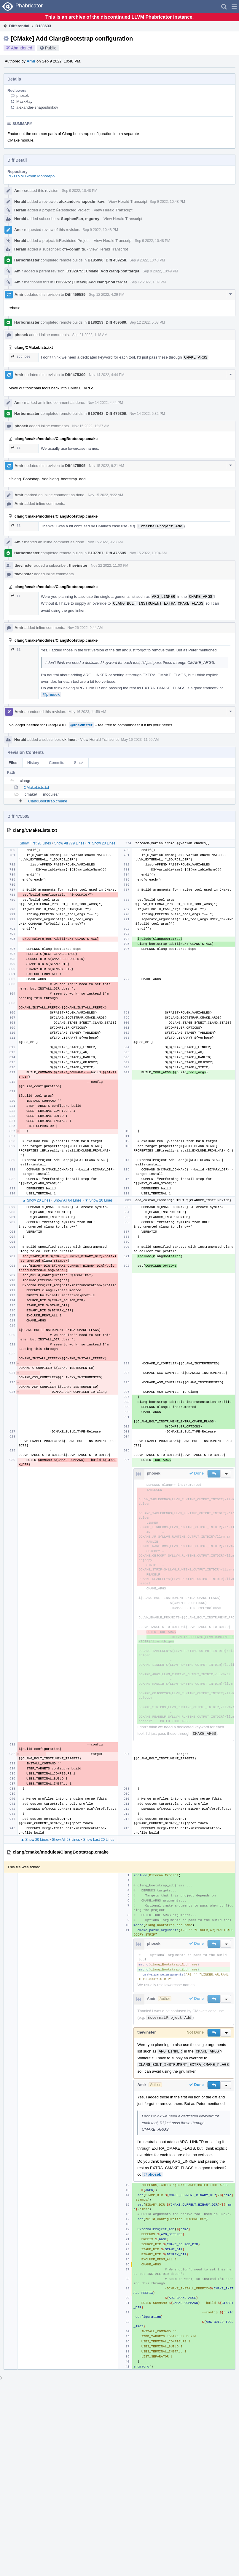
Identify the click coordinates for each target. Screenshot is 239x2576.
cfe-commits (73, 249)
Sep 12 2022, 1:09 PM (148, 282)
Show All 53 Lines (66, 1840)
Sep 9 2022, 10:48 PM (79, 191)
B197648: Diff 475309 (107, 413)
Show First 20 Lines (35, 843)
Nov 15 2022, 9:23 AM (105, 542)
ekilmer (69, 739)
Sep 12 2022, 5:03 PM (147, 322)
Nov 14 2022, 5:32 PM (147, 414)
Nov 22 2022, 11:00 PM (109, 565)
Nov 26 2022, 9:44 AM (85, 628)
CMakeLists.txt (36, 787)
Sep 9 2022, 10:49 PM (160, 271)
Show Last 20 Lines (98, 1840)
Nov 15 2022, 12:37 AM (90, 426)
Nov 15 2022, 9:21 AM (106, 466)
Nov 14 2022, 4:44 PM (106, 375)
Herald (20, 201)
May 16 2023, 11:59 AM (87, 712)
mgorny (92, 218)
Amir (31, 61)
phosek (22, 95)
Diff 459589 (75, 294)
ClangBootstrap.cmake (47, 801)
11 (15, 448)
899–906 (20, 356)
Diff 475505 (75, 465)
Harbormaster (26, 260)
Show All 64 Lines (67, 1200)
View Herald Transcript (128, 201)
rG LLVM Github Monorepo (32, 176)
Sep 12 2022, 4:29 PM (106, 295)
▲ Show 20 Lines (36, 1200)
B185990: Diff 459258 (107, 260)
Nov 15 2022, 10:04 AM (148, 553)
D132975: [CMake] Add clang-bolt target (102, 271)
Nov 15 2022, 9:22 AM (105, 495)
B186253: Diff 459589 (107, 322)
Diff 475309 (75, 374)
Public (50, 48)
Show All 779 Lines (69, 843)
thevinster (24, 565)
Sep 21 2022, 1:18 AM (89, 335)
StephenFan (72, 218)
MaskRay (24, 101)
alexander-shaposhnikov (37, 107)
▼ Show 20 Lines (101, 843)
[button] (234, 6)
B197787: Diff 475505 (107, 553)
